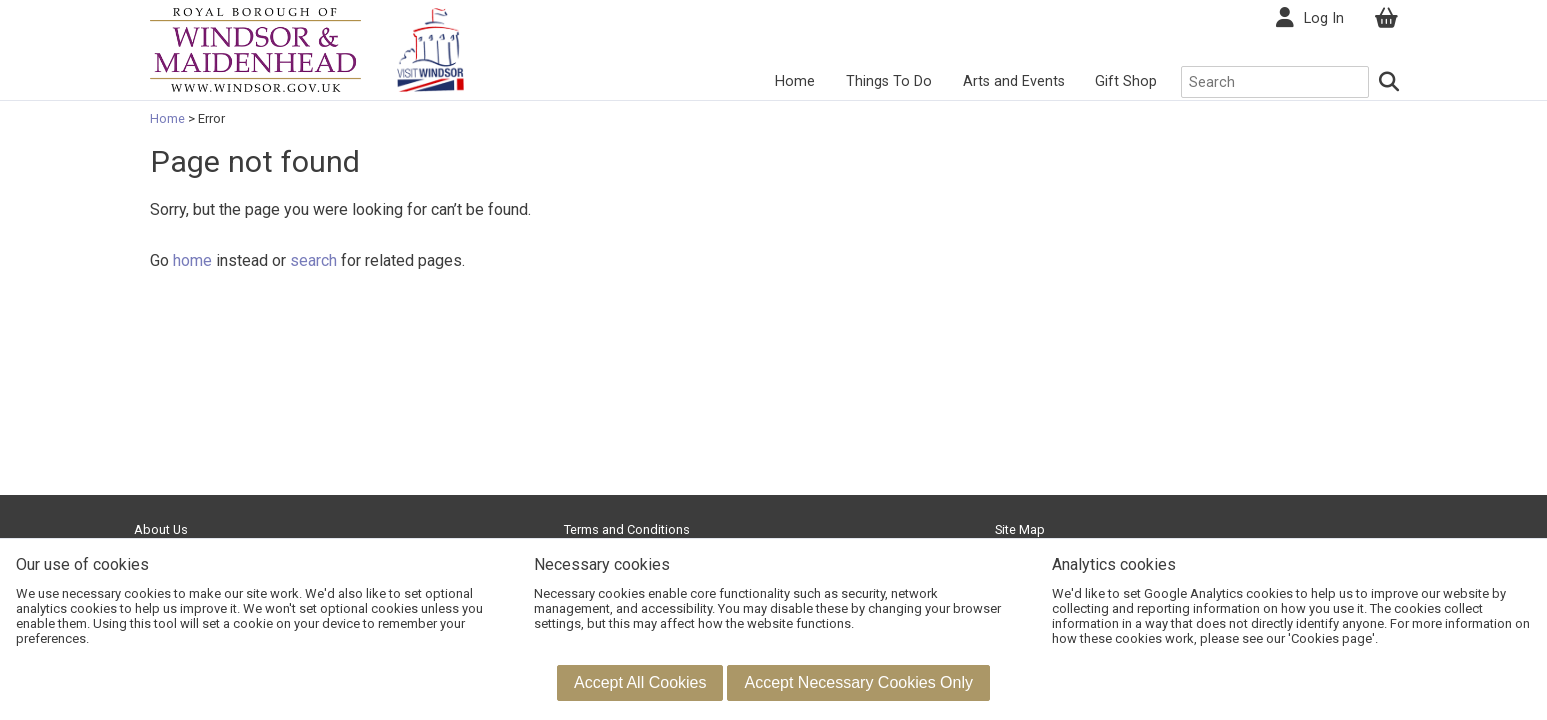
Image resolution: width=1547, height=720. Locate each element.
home (192, 260)
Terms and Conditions (627, 529)
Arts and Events (1014, 81)
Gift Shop (1126, 81)
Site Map (1020, 529)
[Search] (1389, 82)
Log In (1324, 18)
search (313, 260)
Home (795, 81)
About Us (161, 529)
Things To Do (889, 81)
